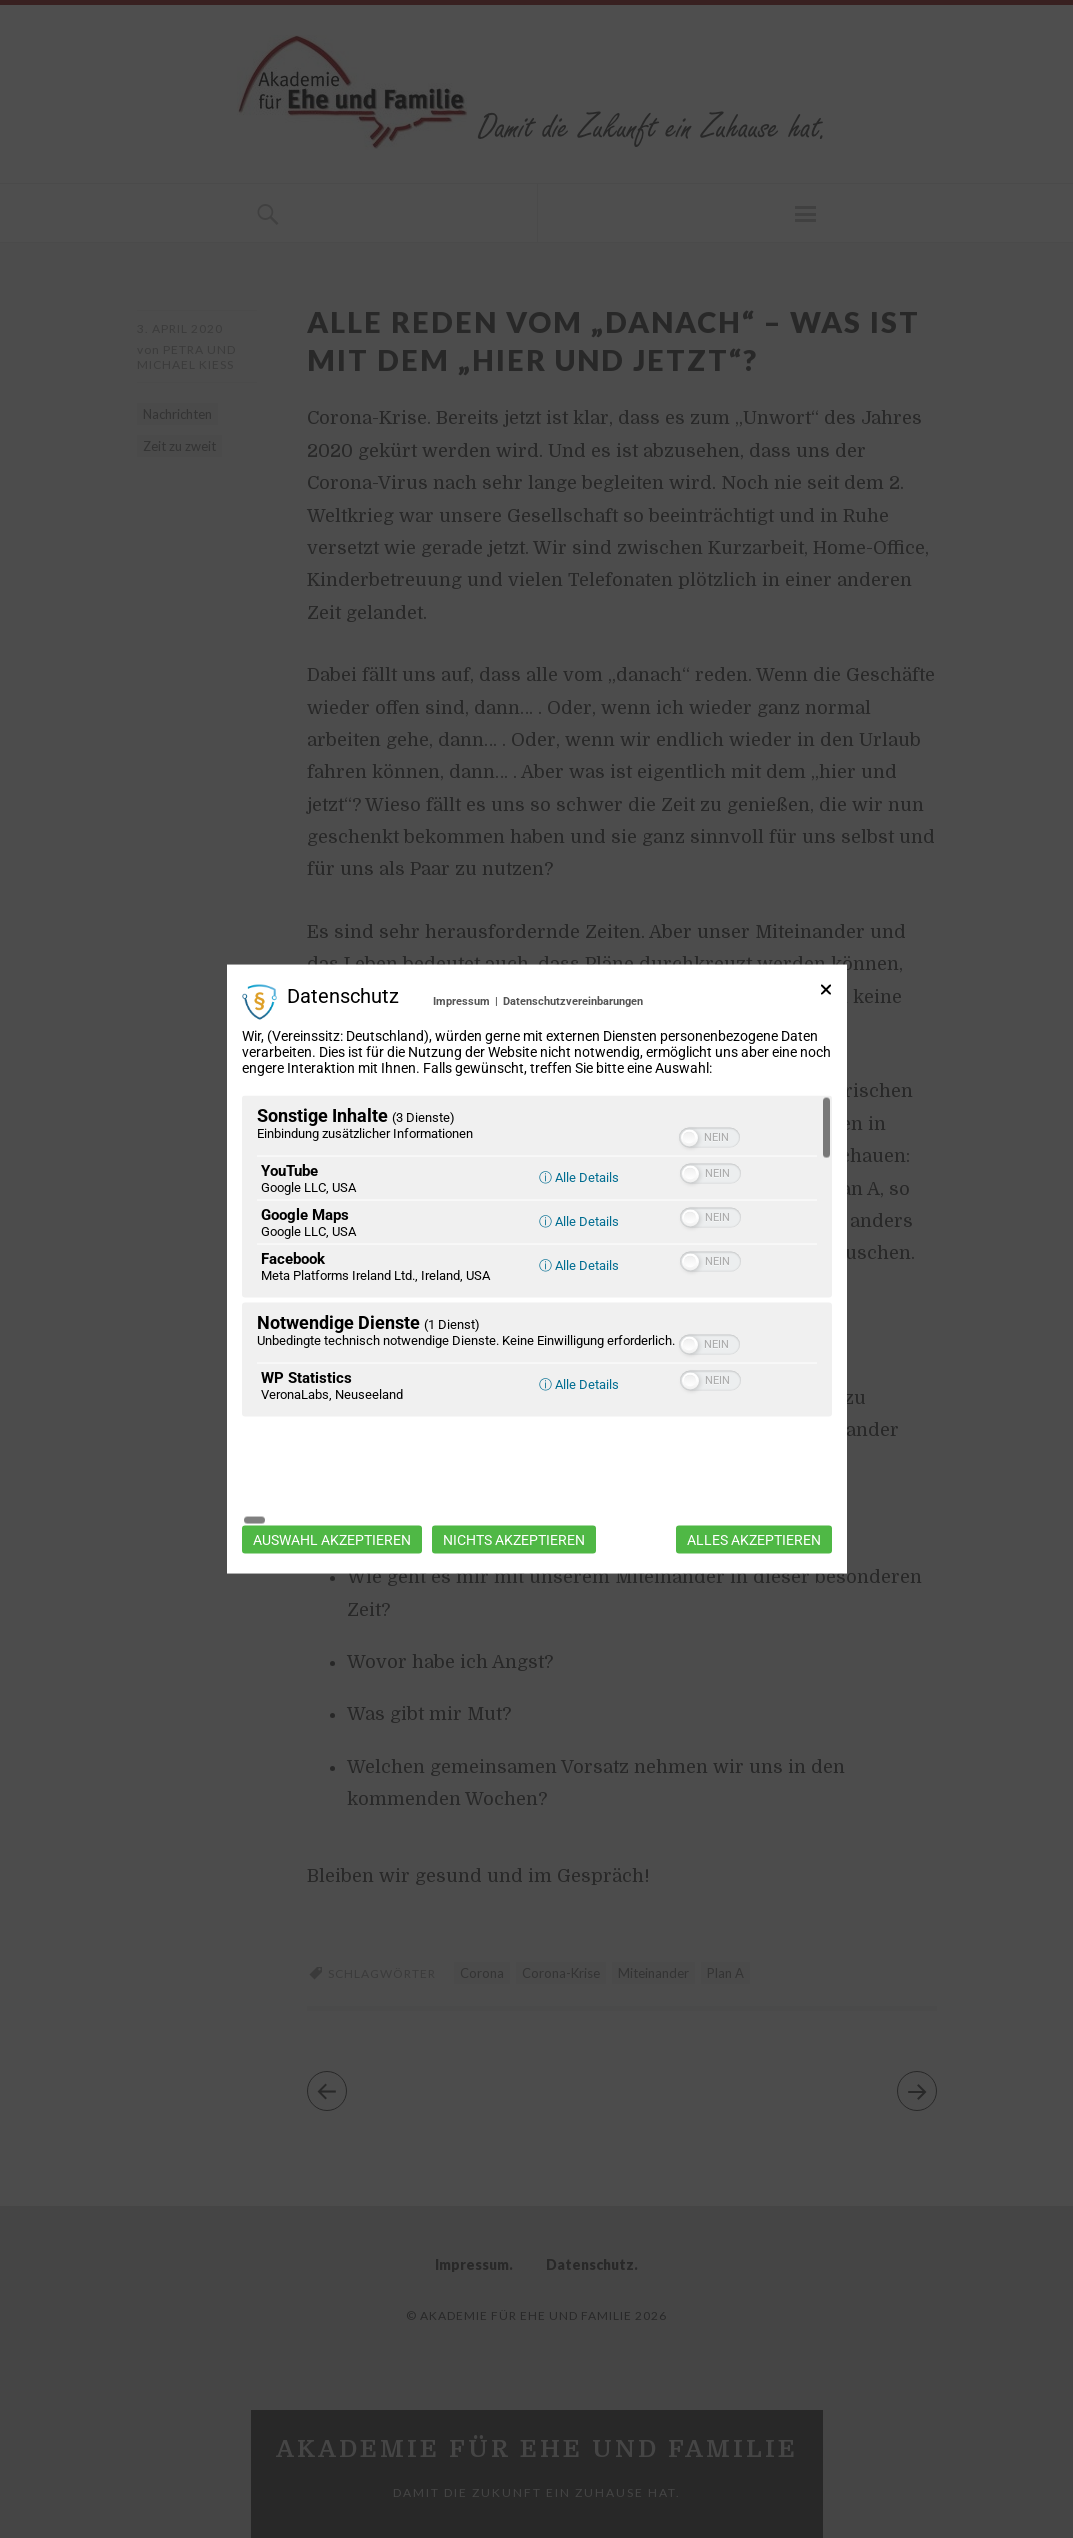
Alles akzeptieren (754, 1487)
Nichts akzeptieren (514, 1487)
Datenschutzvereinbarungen (573, 1053)
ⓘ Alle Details (579, 1228)
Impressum (461, 1053)
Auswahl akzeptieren (332, 1487)
